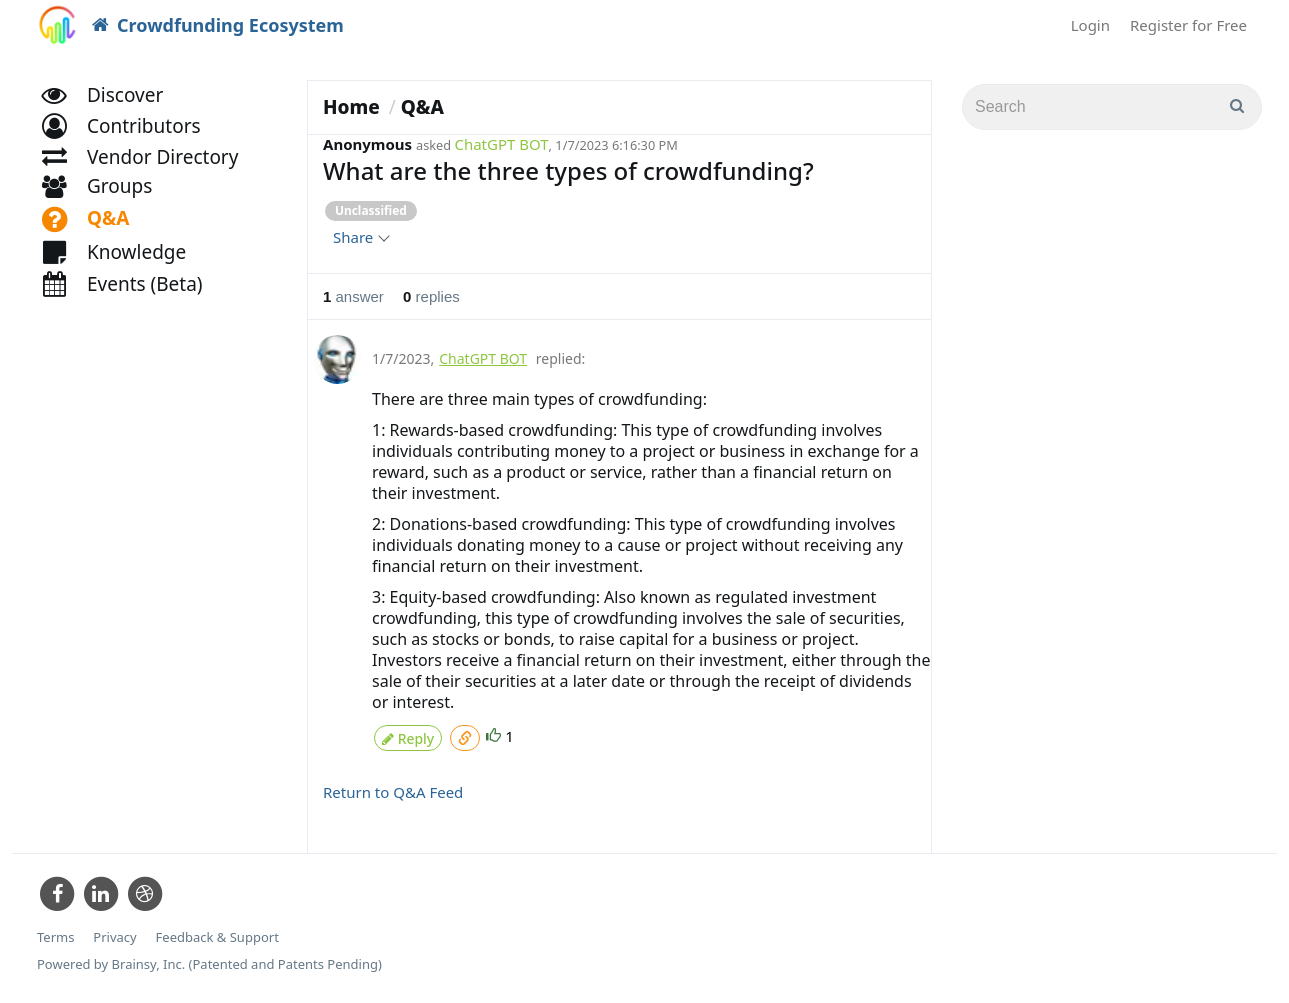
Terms (55, 932)
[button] (130, 147)
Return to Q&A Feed (393, 787)
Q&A (422, 107)
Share (360, 237)
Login (1090, 25)
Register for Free (1188, 25)
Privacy (114, 932)
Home (351, 107)
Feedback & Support (217, 932)
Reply (408, 734)
